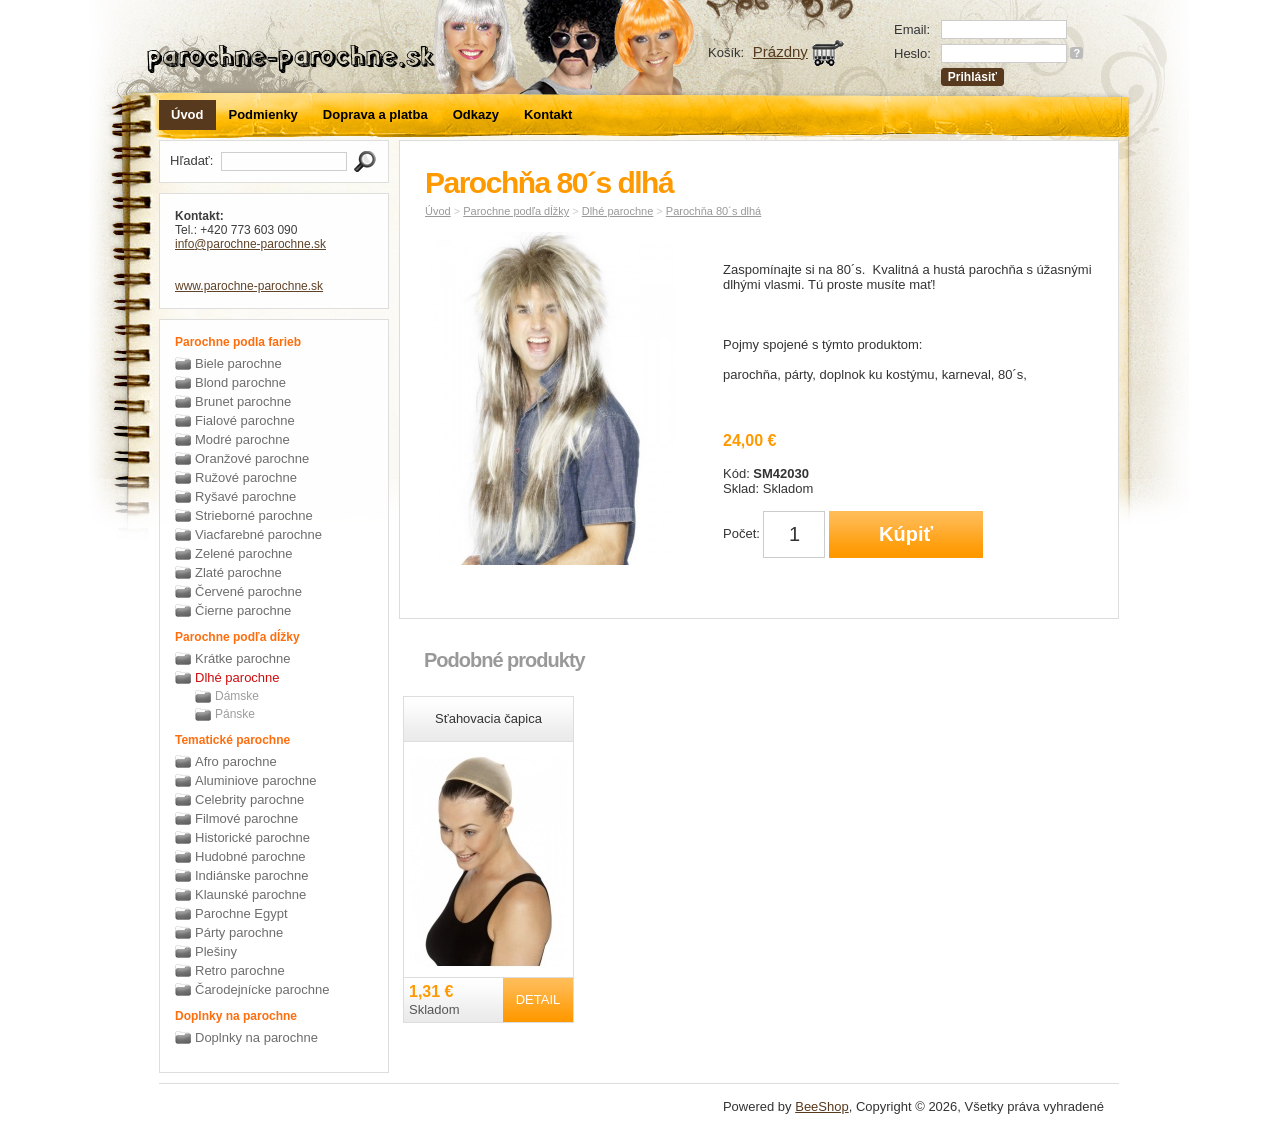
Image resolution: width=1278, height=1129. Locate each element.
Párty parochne (239, 932)
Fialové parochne (245, 420)
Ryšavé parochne (245, 496)
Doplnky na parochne (256, 1037)
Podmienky (263, 114)
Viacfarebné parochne (258, 534)
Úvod (187, 114)
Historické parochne (252, 837)
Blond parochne (240, 382)
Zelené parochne (244, 553)
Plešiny (216, 951)
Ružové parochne (246, 477)
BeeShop (822, 1106)
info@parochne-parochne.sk (250, 244)
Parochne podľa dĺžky (516, 211)
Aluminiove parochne (255, 780)
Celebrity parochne (249, 799)
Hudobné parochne (250, 856)
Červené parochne (248, 591)
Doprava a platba (375, 114)
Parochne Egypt (241, 913)
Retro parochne (240, 970)
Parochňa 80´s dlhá (713, 211)
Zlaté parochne (238, 572)
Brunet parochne (243, 401)
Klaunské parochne (250, 894)
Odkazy (476, 114)
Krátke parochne (242, 658)
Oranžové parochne (252, 458)
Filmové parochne (246, 818)
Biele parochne (238, 363)
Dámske (237, 696)
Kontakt (548, 114)
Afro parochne (236, 761)
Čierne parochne (243, 610)
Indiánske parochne (251, 875)
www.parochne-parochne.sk (249, 286)
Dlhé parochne (237, 677)
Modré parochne (242, 439)
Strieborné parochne (254, 515)
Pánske (235, 714)
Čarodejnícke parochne (262, 989)
